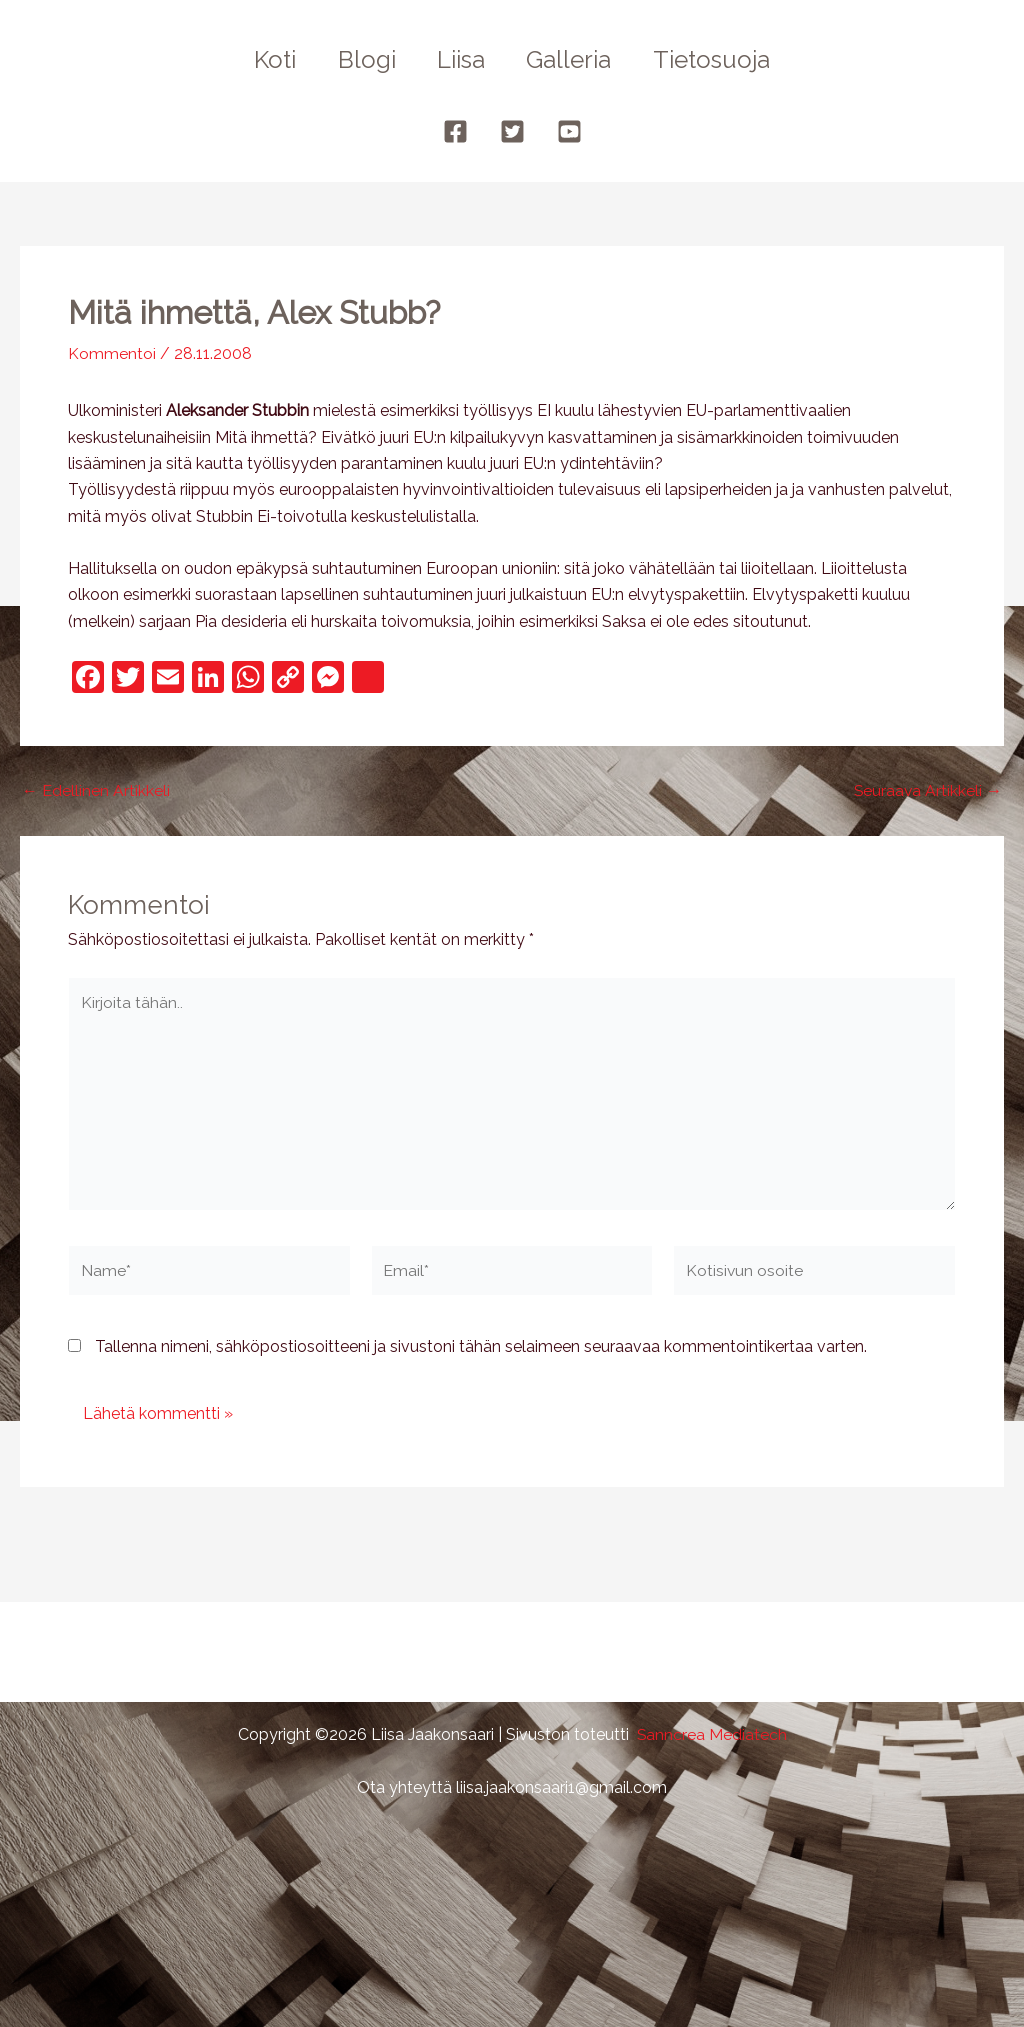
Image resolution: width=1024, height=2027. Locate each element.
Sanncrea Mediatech (711, 1734)
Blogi (360, 59)
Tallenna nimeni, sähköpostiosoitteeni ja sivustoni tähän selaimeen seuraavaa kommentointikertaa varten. (481, 1350)
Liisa (461, 59)
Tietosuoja (724, 59)
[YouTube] (569, 131)
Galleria (575, 59)
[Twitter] (512, 131)
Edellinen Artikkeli (96, 790)
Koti (262, 59)
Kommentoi (112, 353)
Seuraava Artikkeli (927, 790)
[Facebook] (455, 131)
